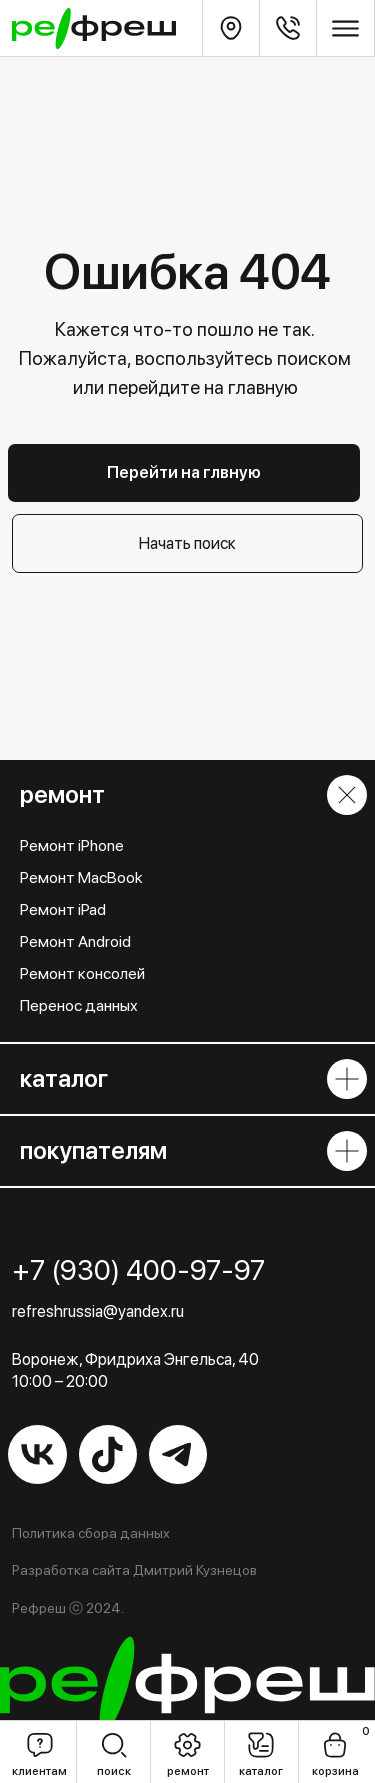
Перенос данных (79, 1005)
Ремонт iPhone (72, 845)
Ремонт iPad (63, 909)
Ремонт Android (75, 941)
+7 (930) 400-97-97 (138, 1270)
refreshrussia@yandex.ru (98, 1311)
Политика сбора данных (91, 1533)
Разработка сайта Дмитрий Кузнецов (134, 1570)
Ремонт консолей (82, 973)
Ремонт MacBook (81, 877)
